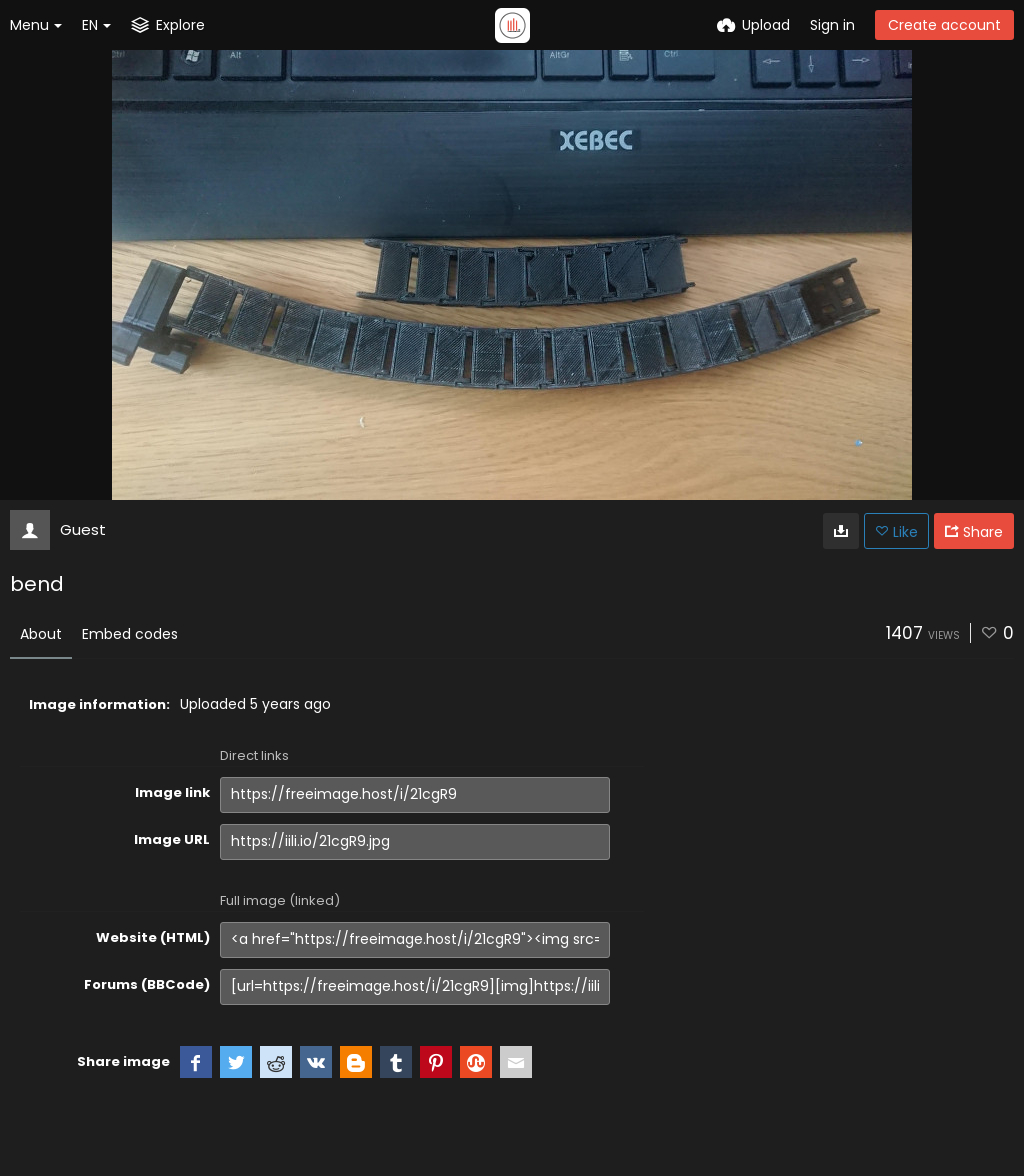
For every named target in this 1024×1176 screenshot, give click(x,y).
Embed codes (130, 634)
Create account (944, 25)
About (41, 634)
